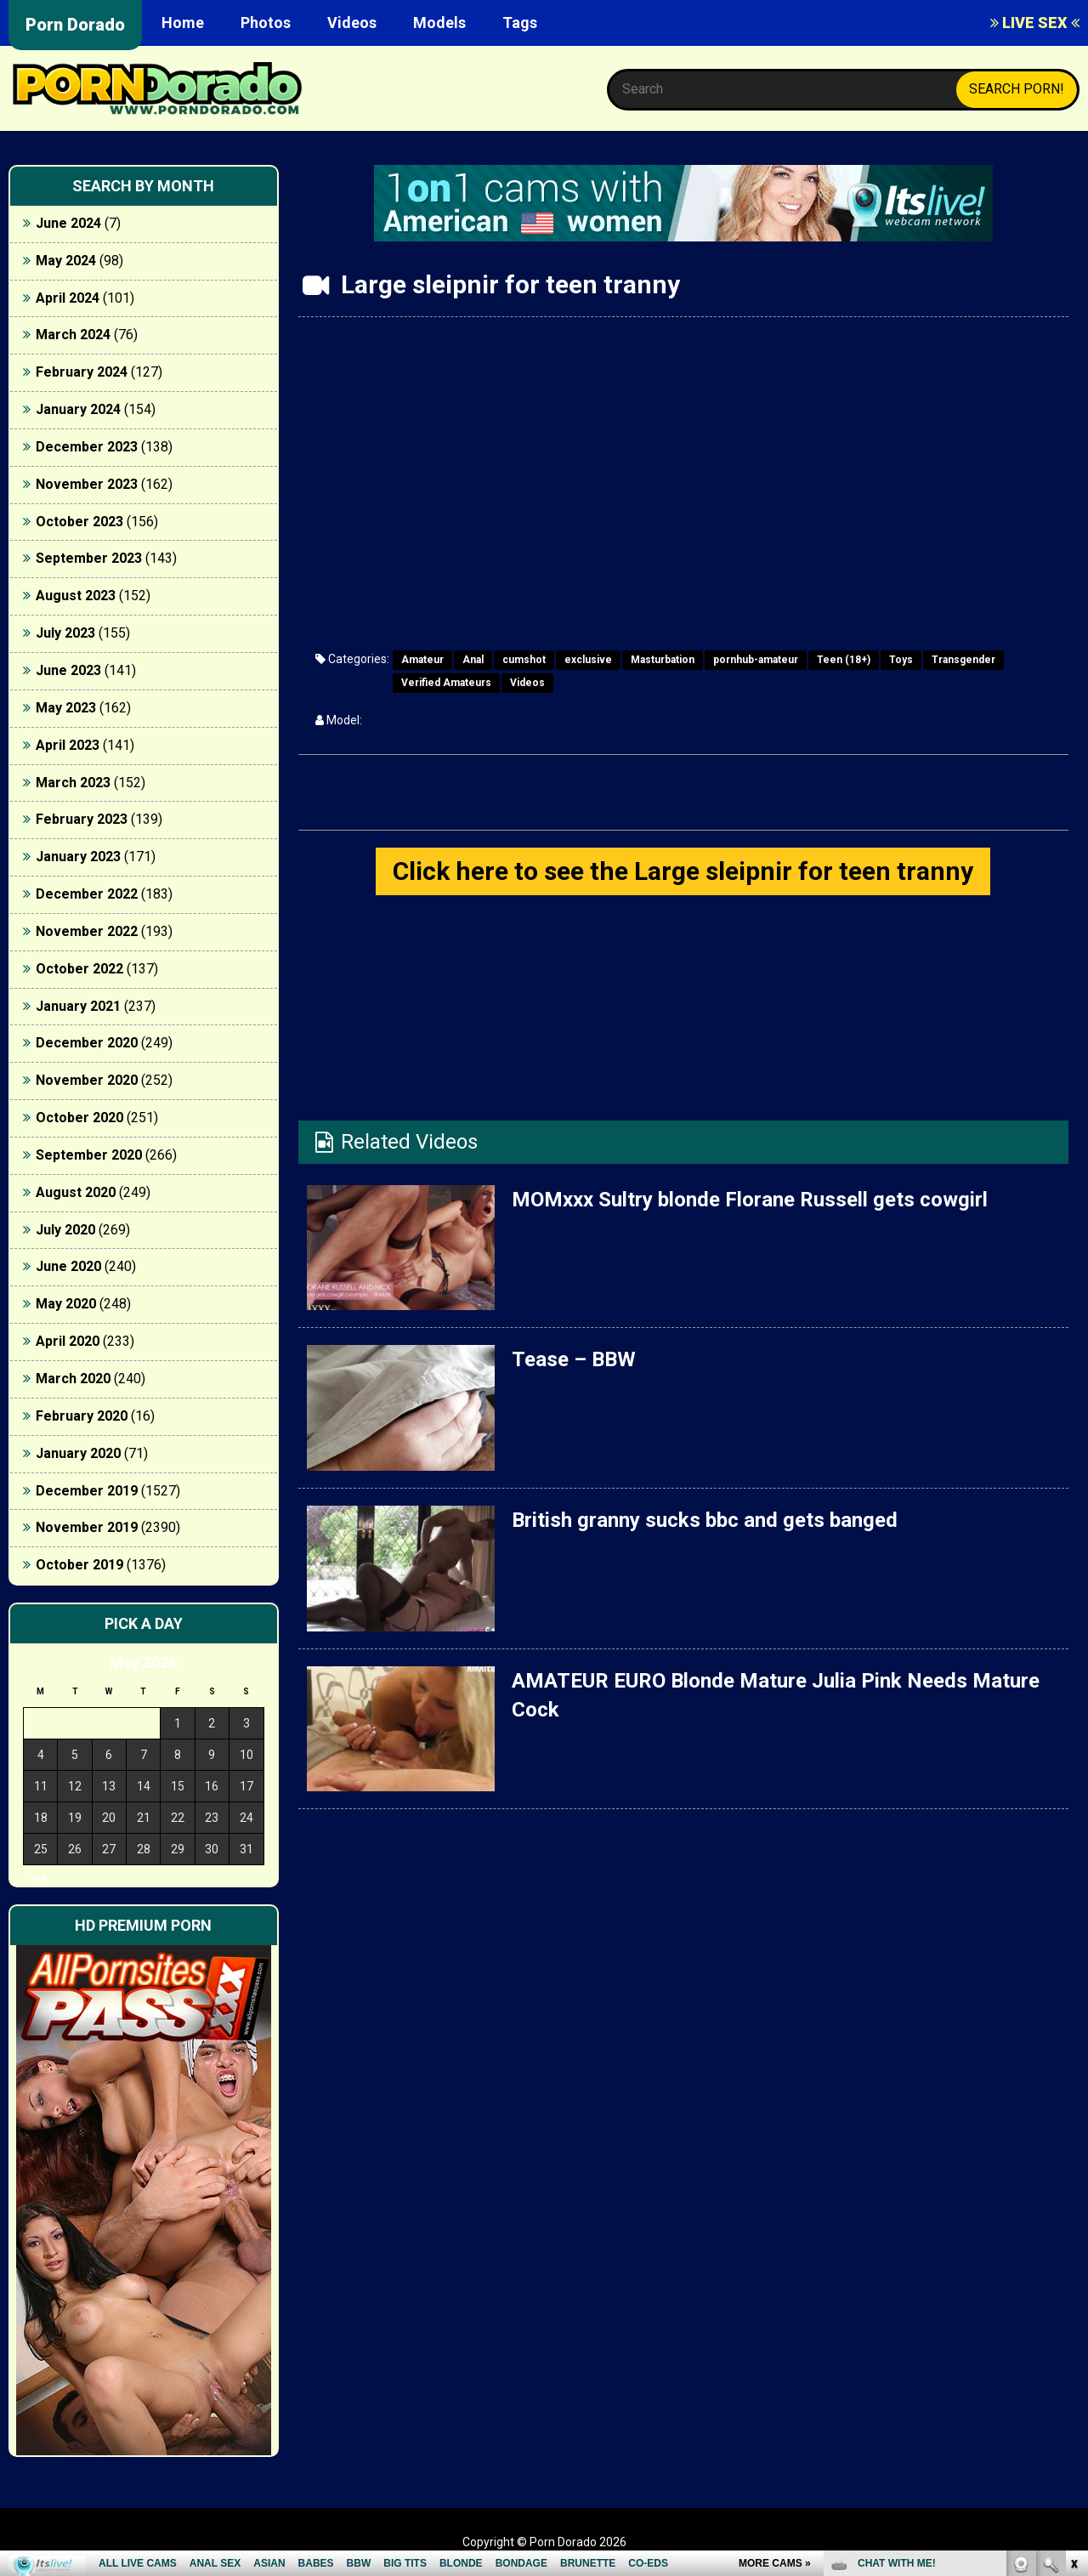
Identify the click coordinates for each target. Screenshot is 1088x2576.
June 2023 (68, 670)
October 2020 (79, 1117)
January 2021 (78, 1006)
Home (183, 22)
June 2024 (68, 223)
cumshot (524, 660)
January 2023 (78, 856)
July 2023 (65, 633)
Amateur (422, 660)
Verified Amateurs (446, 683)
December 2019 (87, 1491)
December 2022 (87, 894)
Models (439, 22)
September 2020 (89, 1155)
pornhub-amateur (755, 660)
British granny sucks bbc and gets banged (705, 1520)
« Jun (35, 1879)
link (1073, 2310)
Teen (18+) (843, 660)
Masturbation (662, 660)
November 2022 (87, 931)
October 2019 (79, 1565)
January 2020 (78, 1453)
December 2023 (87, 447)
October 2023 (79, 521)
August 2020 (76, 1192)
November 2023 (87, 484)
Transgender (963, 660)
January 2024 (78, 409)
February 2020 (82, 1416)
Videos (352, 22)
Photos (266, 22)
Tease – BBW (574, 1359)
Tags (519, 22)
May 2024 (66, 260)
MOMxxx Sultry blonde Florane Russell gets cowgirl (750, 1199)
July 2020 (65, 1230)
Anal (473, 660)
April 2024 (67, 298)
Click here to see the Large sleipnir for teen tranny (683, 871)
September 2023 (89, 558)
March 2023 (73, 783)
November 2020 (87, 1080)
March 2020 (73, 1378)
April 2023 (67, 745)
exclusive (588, 660)
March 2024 (73, 334)
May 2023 (66, 708)
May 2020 (66, 1304)
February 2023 (82, 819)
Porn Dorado (75, 24)
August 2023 (76, 595)
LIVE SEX (1035, 22)
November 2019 (87, 1527)
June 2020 (68, 1266)
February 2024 (82, 372)
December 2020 (87, 1043)
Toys (901, 660)
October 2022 (79, 969)
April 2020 (67, 1341)
